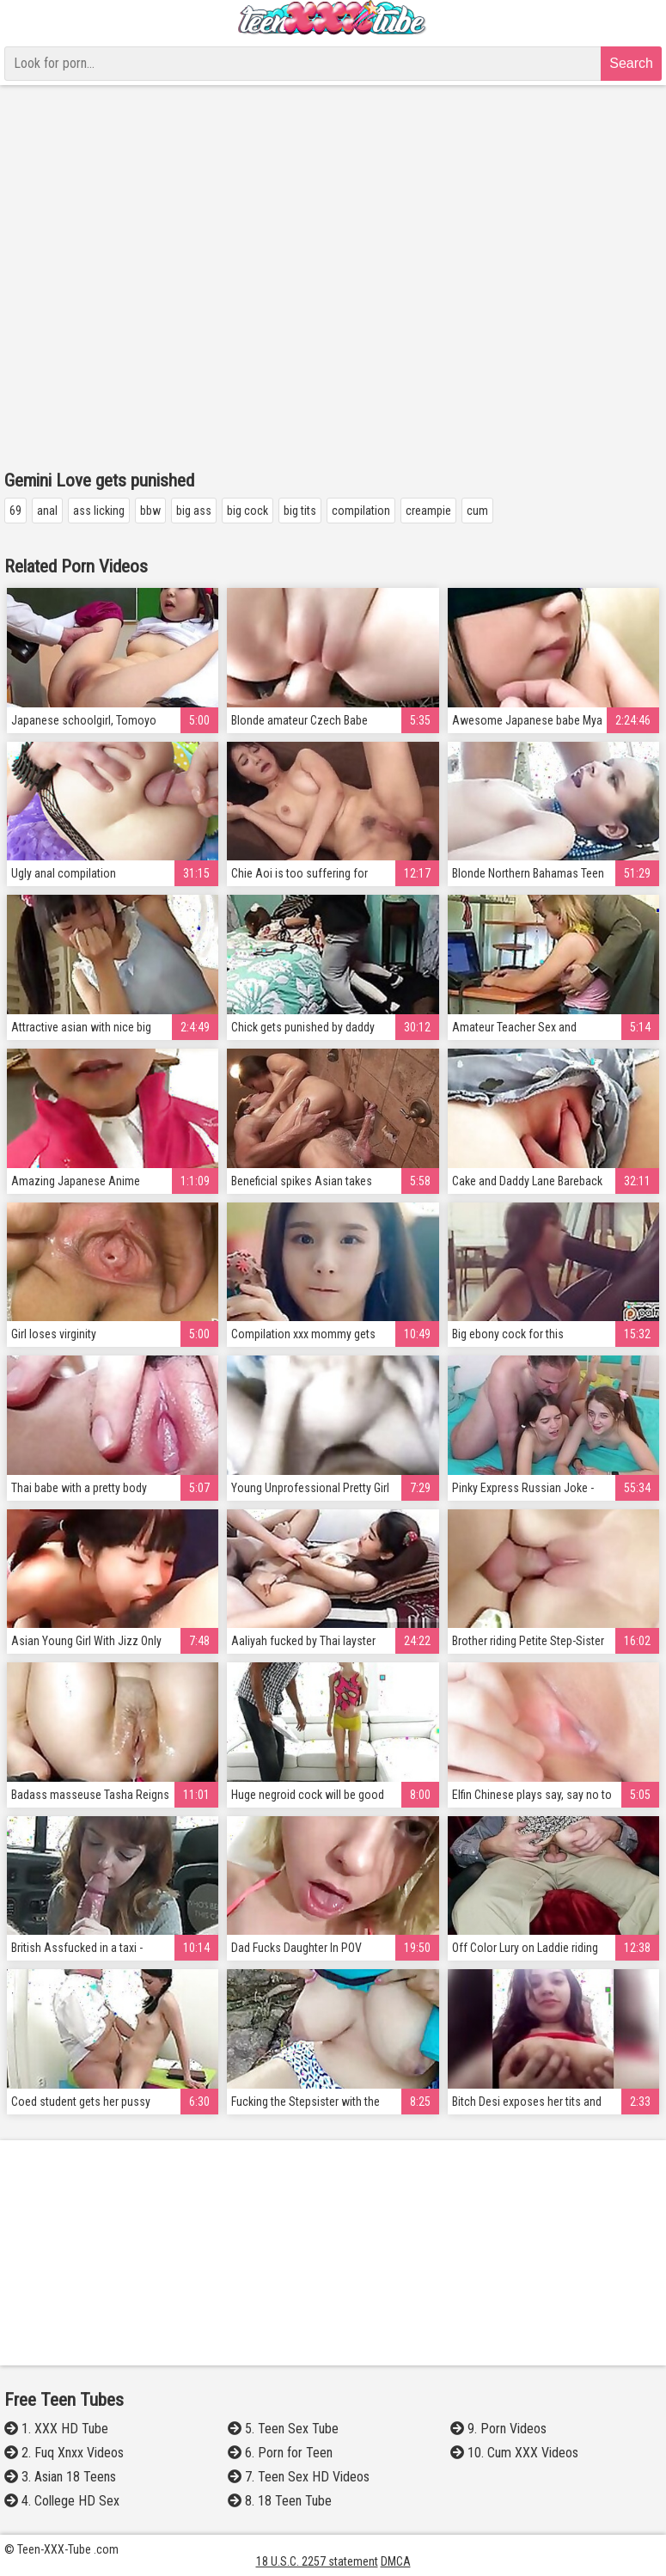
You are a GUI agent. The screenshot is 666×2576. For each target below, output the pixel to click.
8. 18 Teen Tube (280, 2501)
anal (47, 510)
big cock (247, 510)
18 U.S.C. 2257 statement (317, 2561)
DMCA (396, 2561)
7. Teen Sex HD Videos (299, 2477)
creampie (428, 510)
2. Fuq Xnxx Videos (64, 2452)
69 (15, 510)
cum (477, 510)
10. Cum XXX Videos (514, 2452)
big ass (193, 510)
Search (631, 63)
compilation (361, 510)
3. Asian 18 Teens (60, 2477)
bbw (150, 510)
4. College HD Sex (61, 2501)
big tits (300, 510)
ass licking (99, 510)
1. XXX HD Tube (56, 2428)
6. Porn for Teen (280, 2452)
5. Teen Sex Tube (283, 2428)
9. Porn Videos (498, 2428)
